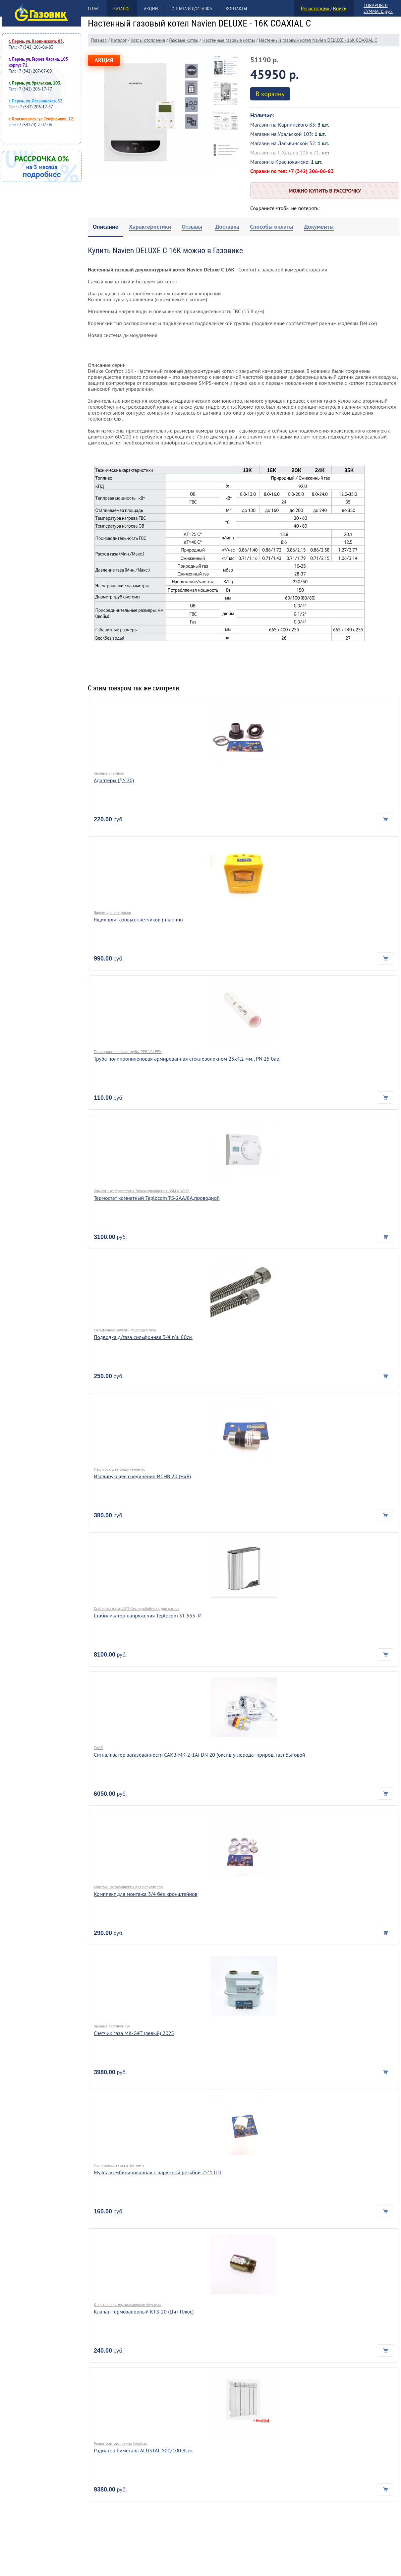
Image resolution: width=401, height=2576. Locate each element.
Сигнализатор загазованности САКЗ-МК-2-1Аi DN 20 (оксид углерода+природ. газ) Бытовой (199, 1754)
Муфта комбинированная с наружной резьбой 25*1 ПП (157, 2172)
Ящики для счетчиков (112, 912)
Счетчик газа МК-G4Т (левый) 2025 (134, 2033)
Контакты (236, 9)
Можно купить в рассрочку (325, 190)
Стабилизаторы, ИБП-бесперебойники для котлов (137, 1608)
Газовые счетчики (109, 773)
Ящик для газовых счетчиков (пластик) (138, 919)
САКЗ (98, 1747)
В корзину (270, 93)
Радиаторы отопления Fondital (120, 2443)
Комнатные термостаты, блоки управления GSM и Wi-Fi (141, 1190)
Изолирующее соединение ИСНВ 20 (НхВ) (142, 1476)
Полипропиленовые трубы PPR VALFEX (127, 1051)
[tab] (105, 227)
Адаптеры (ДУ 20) (114, 780)
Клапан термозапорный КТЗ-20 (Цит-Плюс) (144, 2311)
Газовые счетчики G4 (112, 2025)
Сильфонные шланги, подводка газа (125, 1329)
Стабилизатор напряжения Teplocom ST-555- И (148, 1615)
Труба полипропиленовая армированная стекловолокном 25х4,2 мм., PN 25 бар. (187, 1058)
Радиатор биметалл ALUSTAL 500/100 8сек (143, 2450)
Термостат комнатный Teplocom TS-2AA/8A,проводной (157, 1198)
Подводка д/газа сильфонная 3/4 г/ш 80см (143, 1337)
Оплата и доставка (191, 9)
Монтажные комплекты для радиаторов (128, 1886)
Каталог (121, 9)
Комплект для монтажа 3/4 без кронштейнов (146, 1894)
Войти (340, 8)
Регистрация (315, 8)
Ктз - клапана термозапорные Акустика (127, 2304)
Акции (151, 9)
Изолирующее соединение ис (119, 1469)
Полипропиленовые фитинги (119, 2165)
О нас (94, 9)
